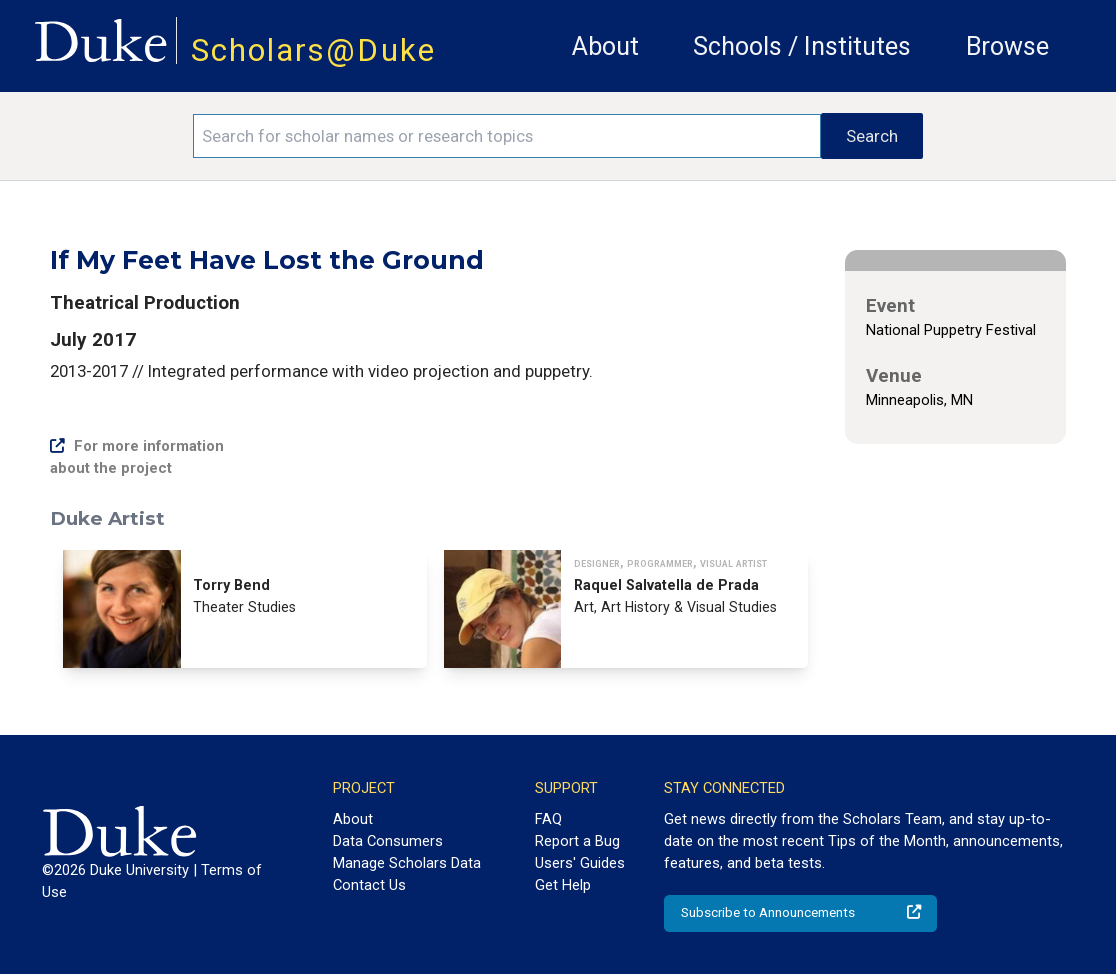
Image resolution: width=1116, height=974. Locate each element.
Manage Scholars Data (407, 863)
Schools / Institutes (802, 46)
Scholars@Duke (313, 50)
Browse (1007, 46)
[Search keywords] (507, 136)
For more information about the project (136, 457)
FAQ (548, 819)
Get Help (563, 885)
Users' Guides (580, 863)
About (605, 46)
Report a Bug (577, 841)
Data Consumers (388, 841)
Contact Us (369, 885)
